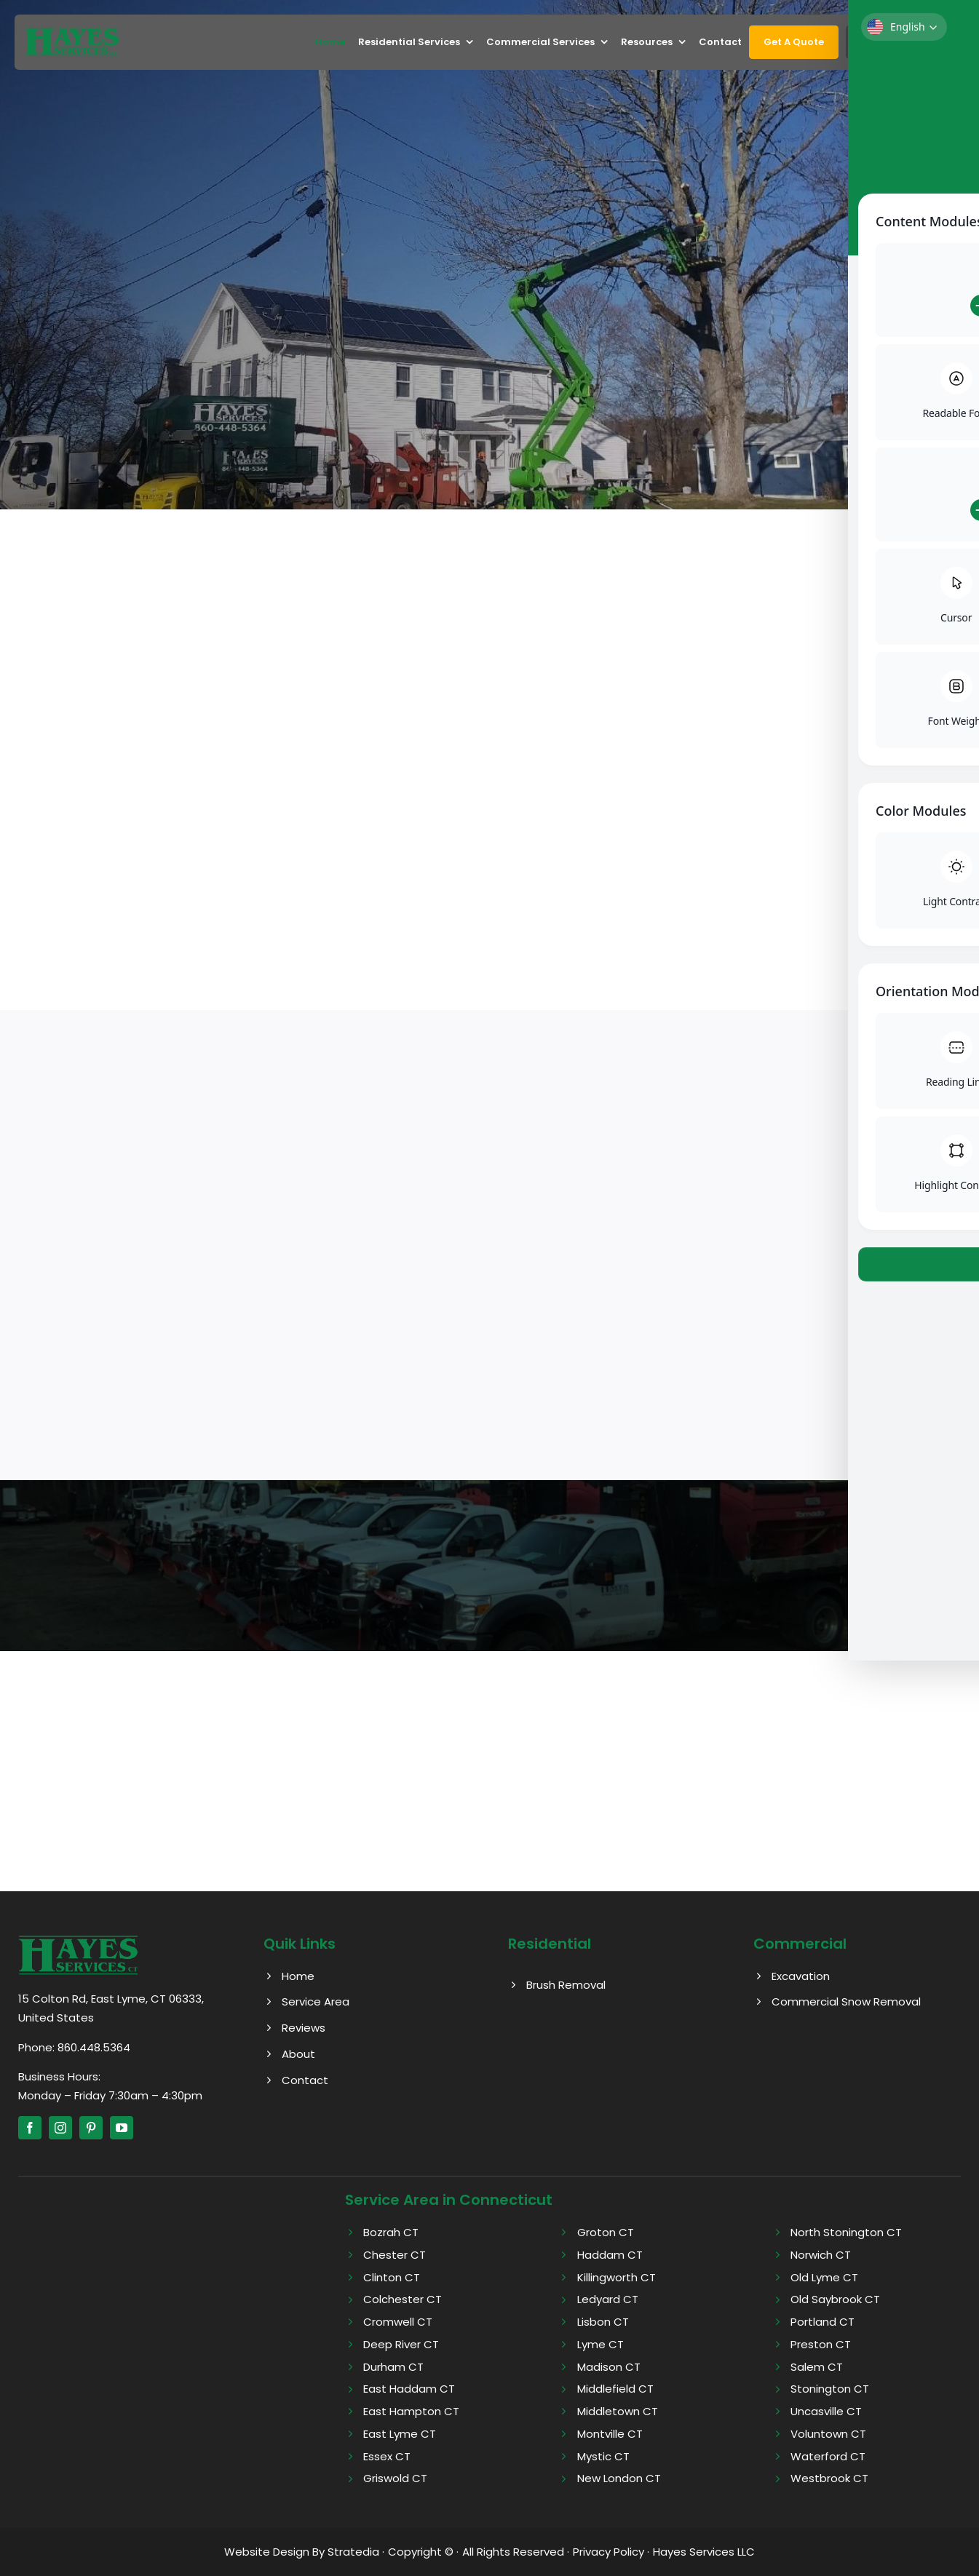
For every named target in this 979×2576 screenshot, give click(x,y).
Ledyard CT (607, 2299)
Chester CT (394, 2254)
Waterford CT (827, 2456)
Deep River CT (401, 2344)
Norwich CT (820, 2254)
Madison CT (609, 2366)
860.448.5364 (94, 2047)
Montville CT (610, 2433)
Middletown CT (617, 2411)
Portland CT (822, 2321)
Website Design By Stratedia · (304, 2551)
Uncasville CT (826, 2411)
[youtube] (121, 2127)
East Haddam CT (409, 2388)
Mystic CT (603, 2456)
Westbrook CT (829, 2478)
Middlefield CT (615, 2388)
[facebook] (29, 2127)
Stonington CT (829, 2388)
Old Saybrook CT (835, 2299)
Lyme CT (600, 2344)
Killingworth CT (616, 2277)
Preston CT (820, 2344)
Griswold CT (395, 2478)
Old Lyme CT (824, 2277)
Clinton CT (391, 2277)
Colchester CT (402, 2299)
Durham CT (393, 2366)
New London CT (619, 2478)
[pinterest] (91, 2127)
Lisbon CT (603, 2321)
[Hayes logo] (78, 1940)
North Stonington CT (846, 2232)
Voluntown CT (828, 2433)
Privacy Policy (608, 2551)
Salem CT (816, 2366)
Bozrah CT (391, 2232)
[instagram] (60, 2127)
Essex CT (387, 2456)
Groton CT (605, 2232)
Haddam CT (610, 2254)
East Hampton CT (411, 2411)
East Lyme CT (399, 2433)
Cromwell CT (397, 2321)
